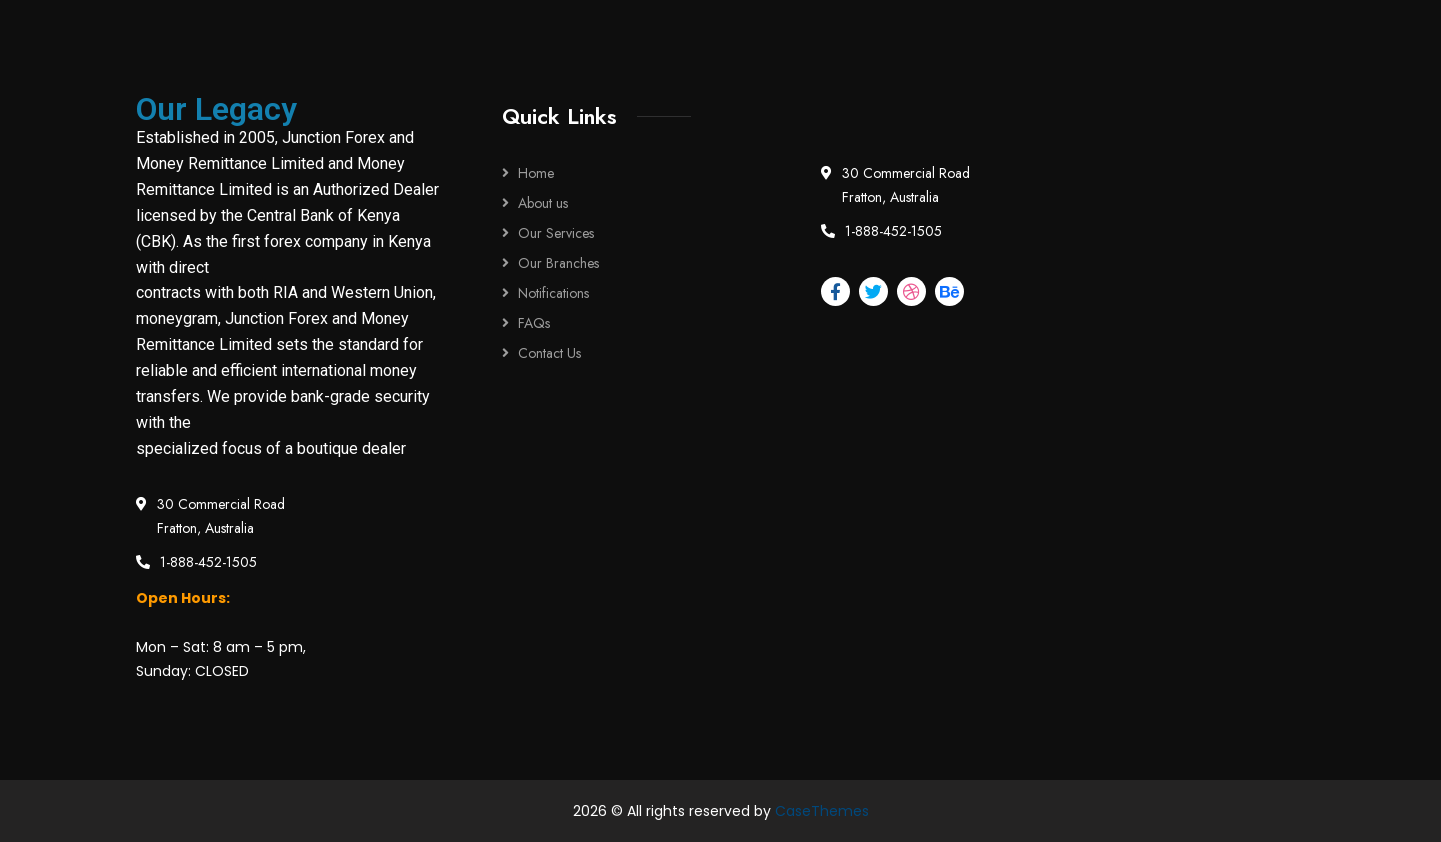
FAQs (534, 323)
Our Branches (558, 263)
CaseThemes (822, 811)
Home (536, 173)
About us (543, 203)
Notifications (553, 293)
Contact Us (549, 353)
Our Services (556, 233)
